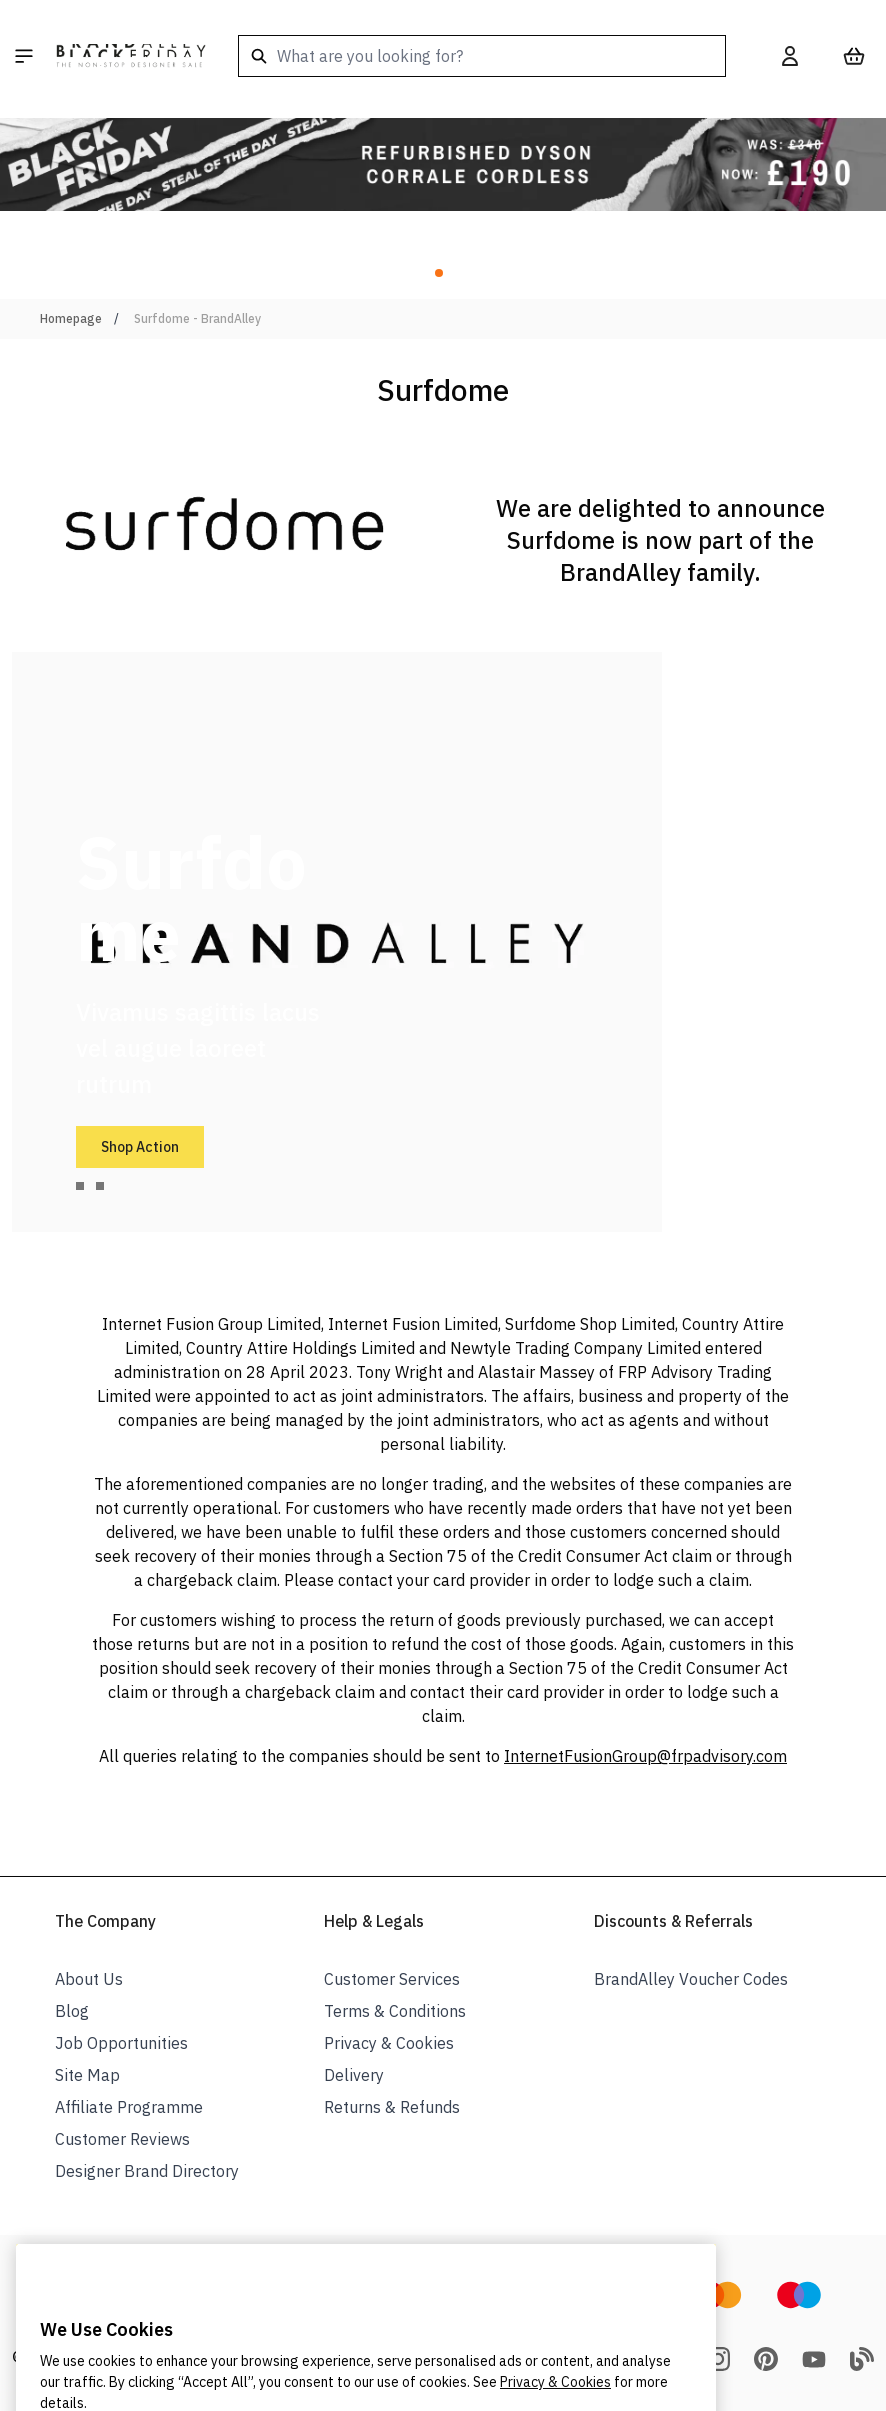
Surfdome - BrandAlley (197, 318)
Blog (72, 2011)
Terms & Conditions (395, 2011)
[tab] (80, 1186)
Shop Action (140, 1147)
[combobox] (482, 56)
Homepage (71, 318)
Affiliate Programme (129, 2107)
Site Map (87, 2075)
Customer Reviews (122, 2139)
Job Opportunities (121, 2043)
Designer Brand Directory (147, 2171)
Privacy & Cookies (389, 2043)
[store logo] (131, 56)
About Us (89, 1979)
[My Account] (790, 56)
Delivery (354, 2075)
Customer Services (392, 1979)
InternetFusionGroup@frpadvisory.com (645, 1756)
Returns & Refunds (392, 2107)
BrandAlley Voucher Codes (691, 1979)
